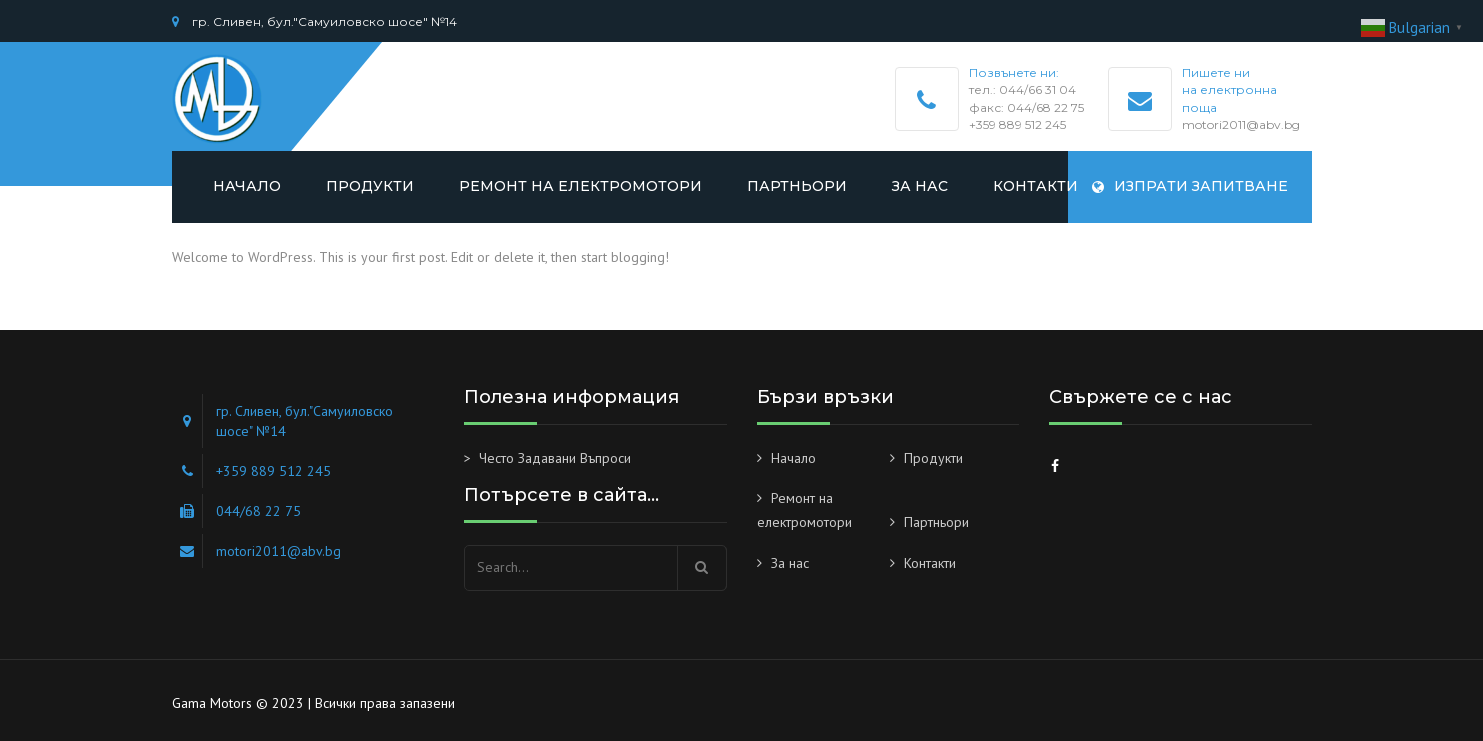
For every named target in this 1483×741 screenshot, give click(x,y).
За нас (920, 186)
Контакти (1035, 186)
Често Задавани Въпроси (555, 458)
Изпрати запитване (1190, 186)
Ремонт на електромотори (580, 186)
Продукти (370, 186)
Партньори (797, 186)
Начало (247, 186)
